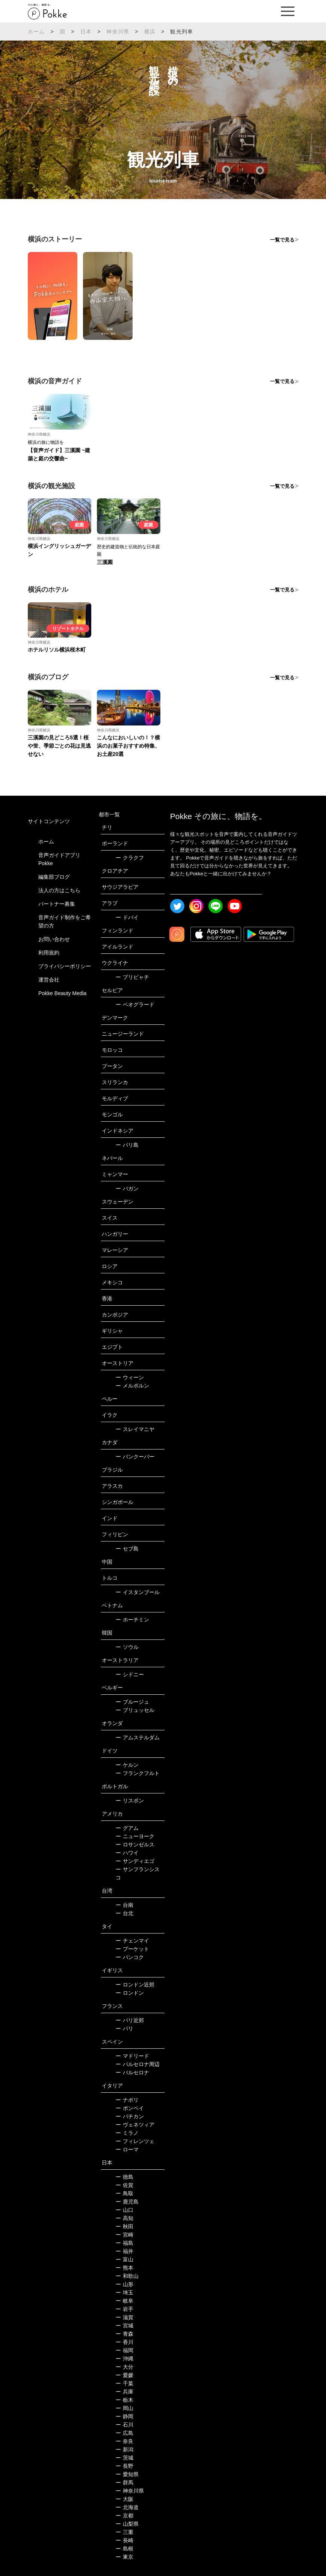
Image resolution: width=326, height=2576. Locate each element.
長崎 (124, 2540)
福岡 (124, 2350)
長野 (124, 2466)
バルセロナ (132, 2072)
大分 (124, 2367)
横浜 (149, 32)
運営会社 (48, 980)
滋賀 (124, 2317)
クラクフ (130, 858)
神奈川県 (117, 32)
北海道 (127, 2507)
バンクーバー (135, 1457)
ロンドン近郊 (135, 1985)
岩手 (124, 2309)
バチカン (130, 2116)
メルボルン (132, 1386)
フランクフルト (138, 1773)
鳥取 (124, 2193)
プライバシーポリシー (64, 966)
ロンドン (130, 1993)
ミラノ (127, 2133)
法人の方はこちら (59, 890)
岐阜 (124, 2301)
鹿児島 (127, 2202)
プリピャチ (132, 977)
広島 (124, 2433)
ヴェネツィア (135, 2125)
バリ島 (127, 1145)
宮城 (124, 2326)
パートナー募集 (56, 904)
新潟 (124, 2449)
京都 (124, 2516)
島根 (124, 2549)
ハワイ (127, 1853)
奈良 (124, 2441)
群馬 (124, 2482)
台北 (124, 1913)
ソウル (127, 1647)
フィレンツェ (135, 2141)
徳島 (124, 2177)
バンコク (130, 1957)
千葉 (124, 2383)
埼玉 (124, 2292)
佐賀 (124, 2185)
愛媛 (124, 2375)
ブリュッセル (135, 1710)
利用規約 (48, 953)
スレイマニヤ (135, 1429)
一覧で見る (282, 239)
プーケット (132, 1949)
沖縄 (124, 2359)
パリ (124, 2029)
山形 (124, 2284)
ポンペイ (130, 2108)
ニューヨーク (135, 1836)
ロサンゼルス (135, 1845)
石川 (124, 2425)
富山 (124, 2259)
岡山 (124, 2408)
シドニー (130, 1674)
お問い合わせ (54, 939)
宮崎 (124, 2235)
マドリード (132, 2056)
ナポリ (127, 2100)
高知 (124, 2218)
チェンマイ (132, 1941)
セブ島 (127, 1549)
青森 (124, 2334)
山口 (124, 2210)
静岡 (124, 2416)
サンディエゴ (135, 1861)
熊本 (124, 2268)
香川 (124, 2342)
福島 (124, 2243)
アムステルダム (138, 1737)
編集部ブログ (54, 877)
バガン (127, 1188)
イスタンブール (138, 1592)
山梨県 (127, 2524)
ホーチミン (132, 1620)
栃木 (124, 2400)
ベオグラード (135, 1004)
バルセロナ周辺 (138, 2064)
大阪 (124, 2499)
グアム (127, 1828)
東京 (124, 2557)
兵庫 (124, 2392)
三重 (124, 2532)
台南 (124, 1905)
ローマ (127, 2149)
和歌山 (127, 2276)
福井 (124, 2251)
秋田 (124, 2226)
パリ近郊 (130, 2020)
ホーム (36, 32)
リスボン (130, 1801)
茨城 (124, 2458)
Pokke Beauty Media (62, 993)
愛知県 (127, 2474)
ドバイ (127, 917)
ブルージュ (132, 1702)
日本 (86, 32)
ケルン (127, 1765)
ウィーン (130, 1377)
